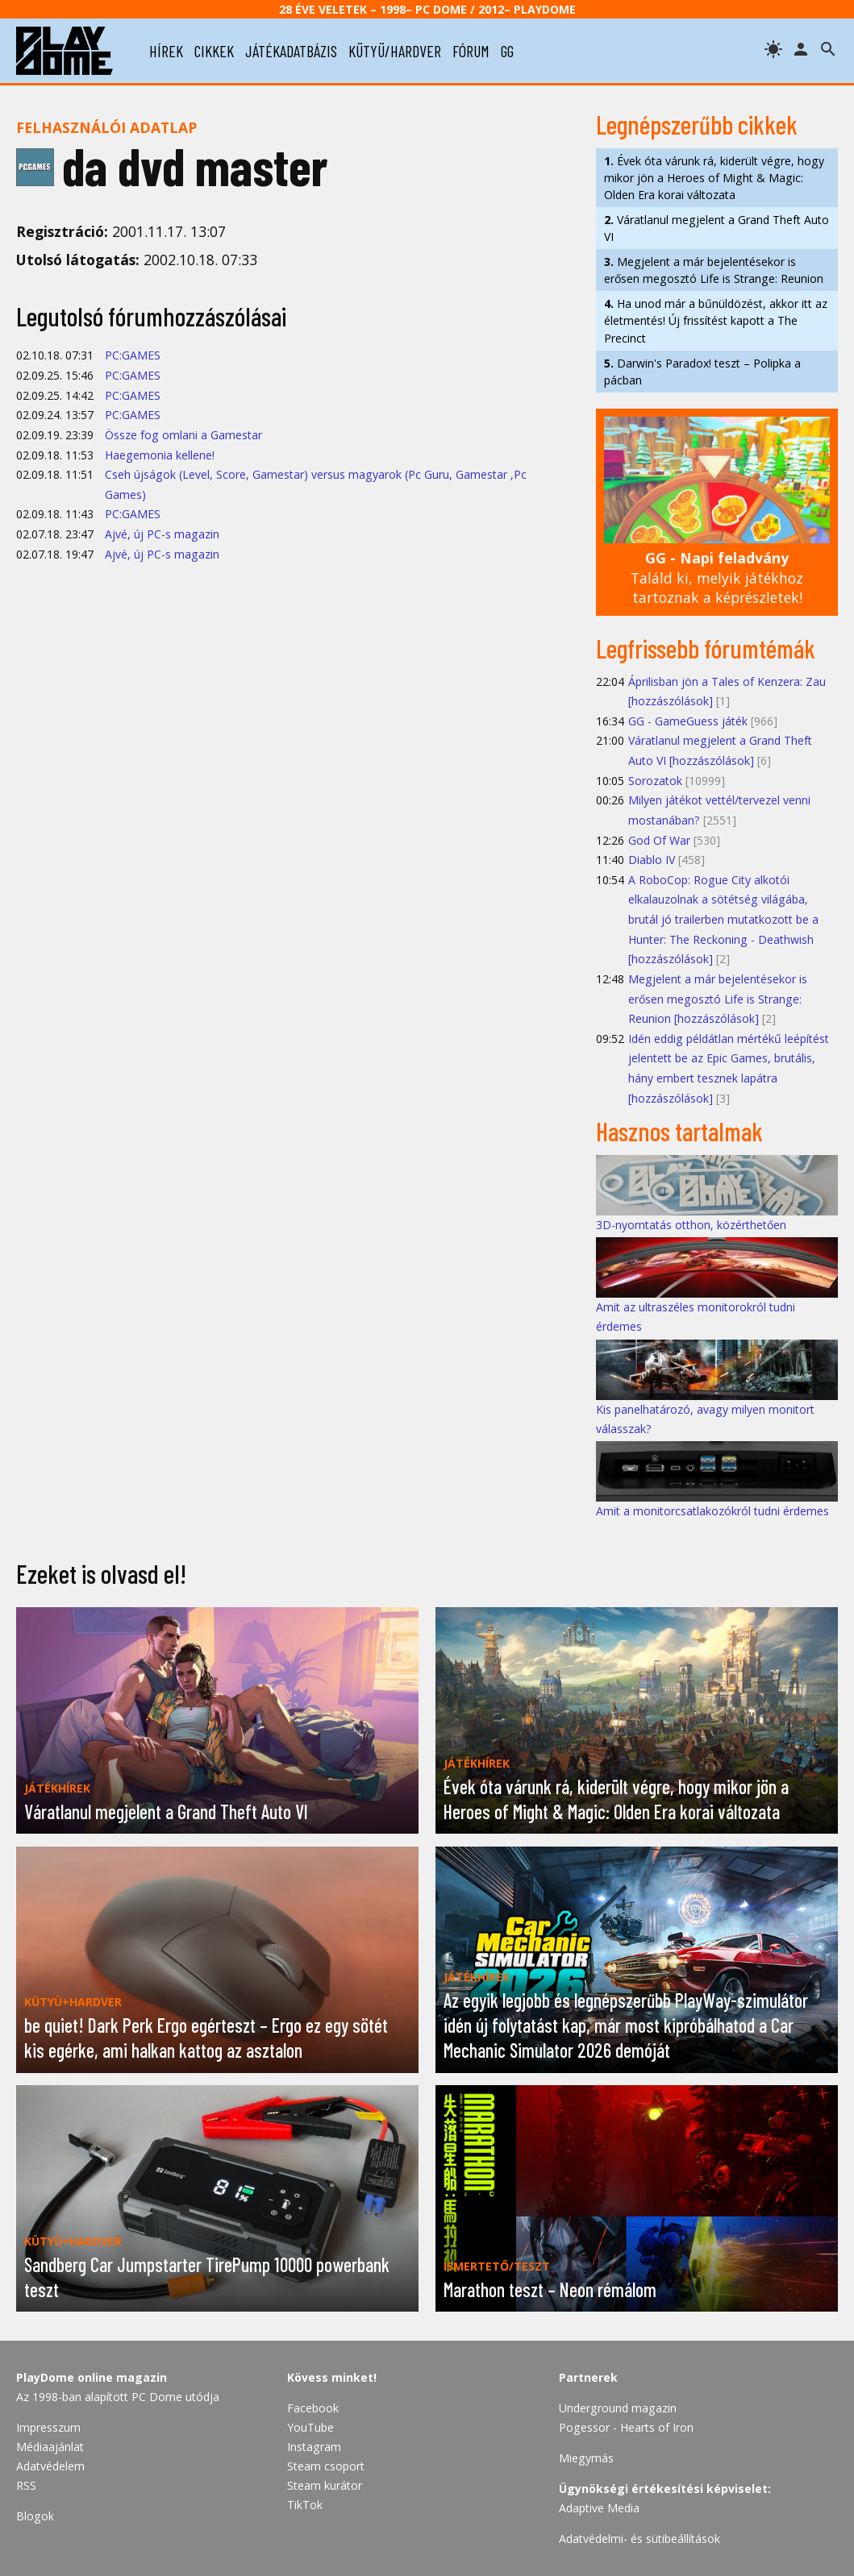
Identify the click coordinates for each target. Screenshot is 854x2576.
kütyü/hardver (394, 50)
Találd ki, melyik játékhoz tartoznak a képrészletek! (717, 577)
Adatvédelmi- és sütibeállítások (639, 2538)
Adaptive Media (599, 2508)
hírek (166, 50)
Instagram (314, 2446)
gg (507, 50)
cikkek (214, 50)
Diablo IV (651, 859)
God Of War (659, 840)
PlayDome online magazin (91, 2377)
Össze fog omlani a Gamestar (183, 434)
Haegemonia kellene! (160, 455)
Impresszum (48, 2427)
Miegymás (586, 2458)
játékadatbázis (291, 50)
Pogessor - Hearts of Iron (626, 2427)
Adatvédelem (50, 2466)
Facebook (313, 2408)
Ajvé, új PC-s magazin (162, 534)
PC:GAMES (132, 355)
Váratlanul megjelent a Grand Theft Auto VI (716, 228)
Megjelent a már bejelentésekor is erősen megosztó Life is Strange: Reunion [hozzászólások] (717, 998)
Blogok (35, 2516)
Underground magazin (618, 2408)
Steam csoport (326, 2466)
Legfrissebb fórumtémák (705, 648)
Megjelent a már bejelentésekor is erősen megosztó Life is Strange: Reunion (713, 270)
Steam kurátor (324, 2485)
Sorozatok (655, 780)
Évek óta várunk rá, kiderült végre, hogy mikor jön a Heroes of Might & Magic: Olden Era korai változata (714, 177)
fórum (470, 50)
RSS (26, 2485)
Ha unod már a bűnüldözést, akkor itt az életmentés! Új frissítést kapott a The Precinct (715, 320)
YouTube (310, 2427)
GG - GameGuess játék (688, 721)
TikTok (305, 2504)
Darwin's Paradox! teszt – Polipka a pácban (702, 371)
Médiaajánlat (50, 2446)
